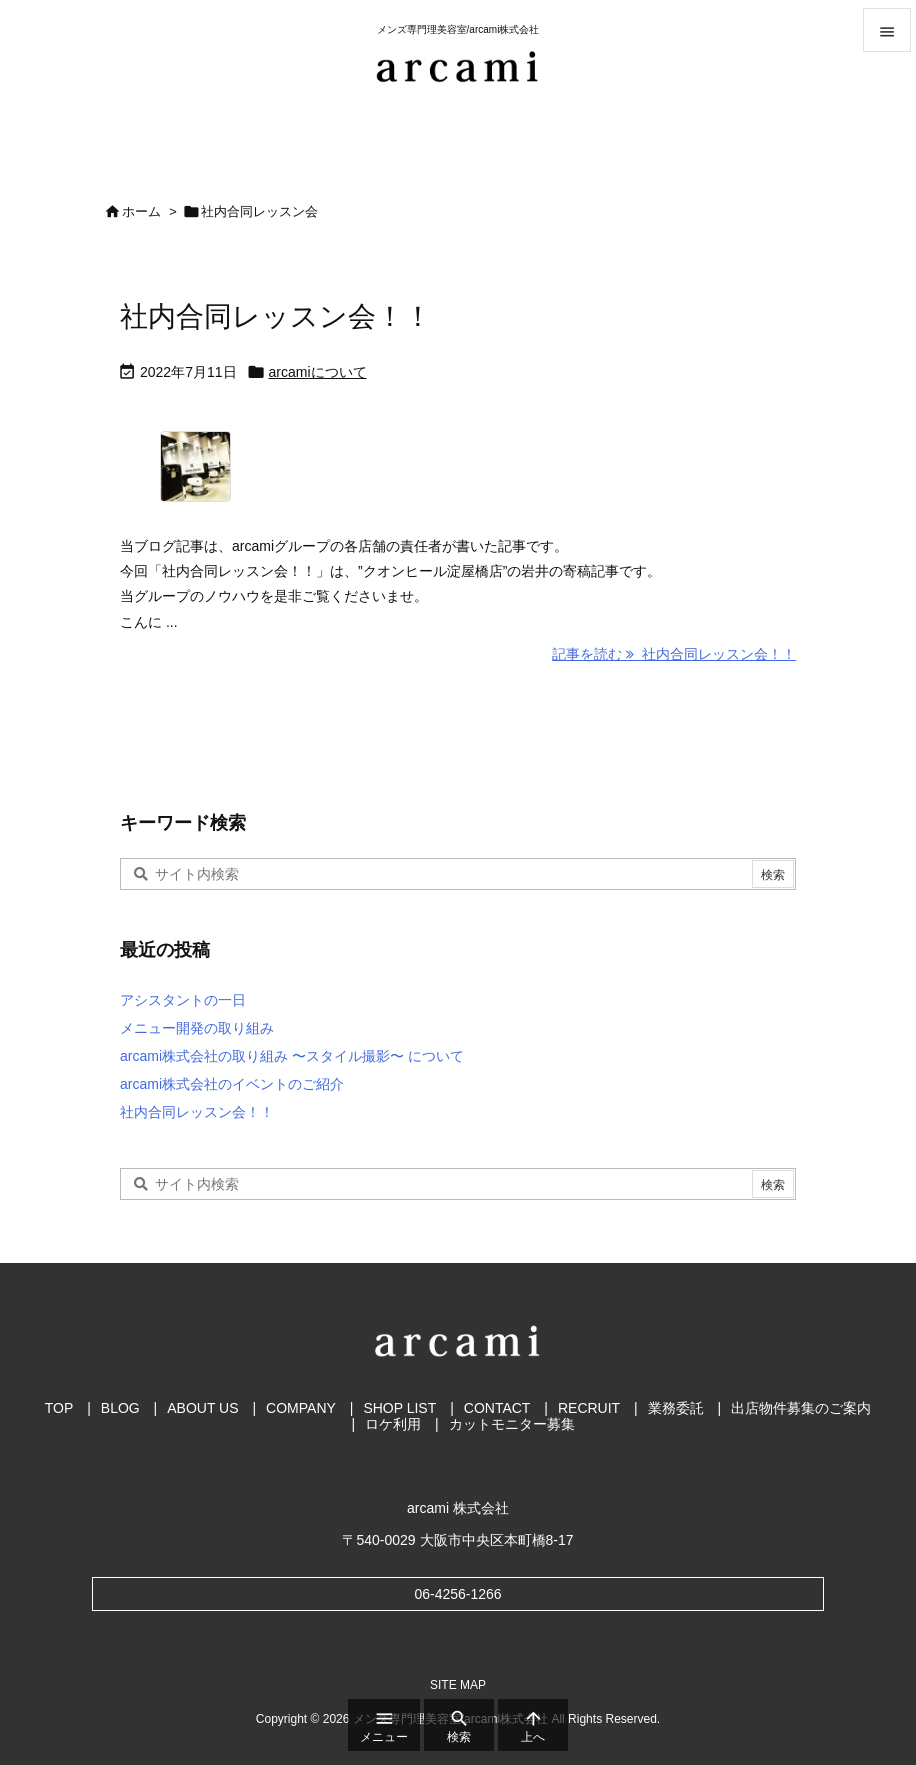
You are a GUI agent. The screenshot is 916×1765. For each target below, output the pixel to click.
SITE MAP (458, 1685)
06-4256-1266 (457, 1594)
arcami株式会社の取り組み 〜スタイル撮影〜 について (292, 1056)
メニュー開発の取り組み (197, 1028)
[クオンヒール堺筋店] (246, 474)
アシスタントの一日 (183, 1000)
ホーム (141, 211)
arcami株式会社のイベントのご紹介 (232, 1084)
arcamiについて (318, 372)
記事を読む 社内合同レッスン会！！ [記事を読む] (674, 654)
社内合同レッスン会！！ (276, 316)
